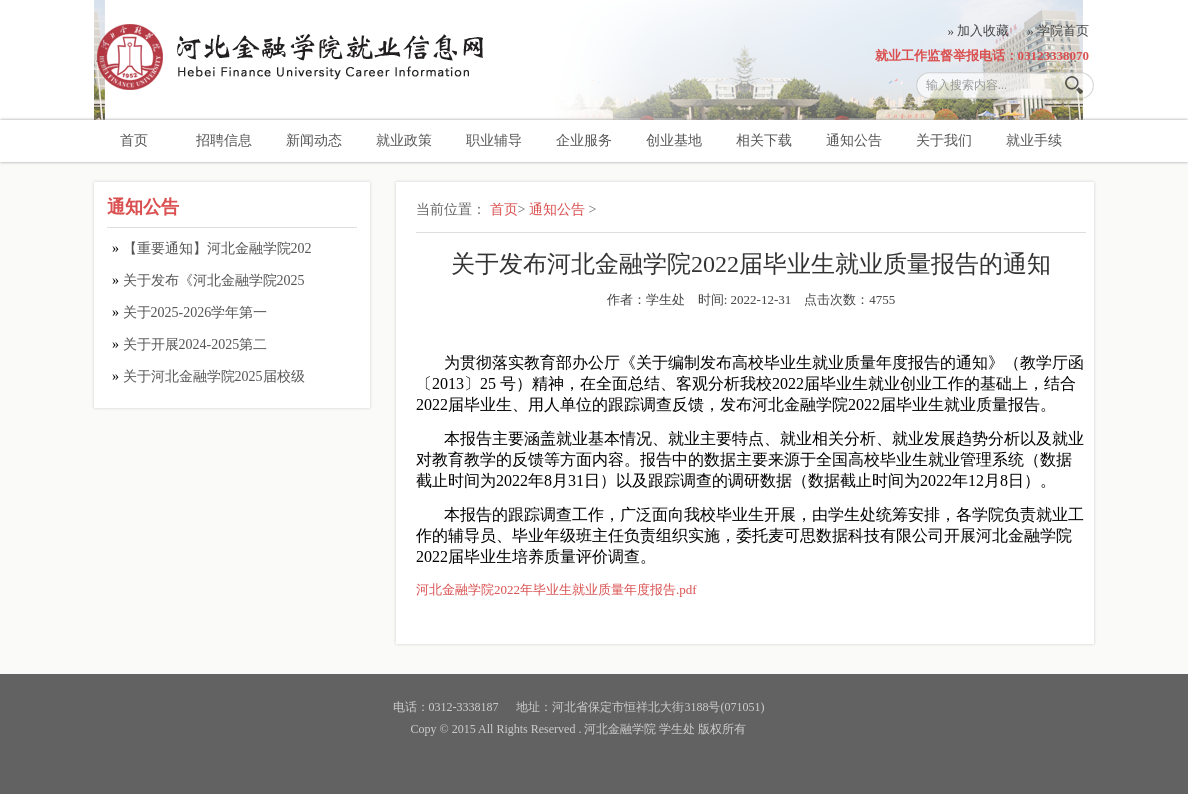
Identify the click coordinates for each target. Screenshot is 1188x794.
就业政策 (404, 140)
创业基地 (674, 140)
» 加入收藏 (979, 30)
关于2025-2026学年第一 (195, 312)
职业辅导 (494, 140)
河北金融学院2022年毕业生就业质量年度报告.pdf (556, 589)
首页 (134, 140)
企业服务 (584, 140)
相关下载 (764, 140)
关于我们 (944, 140)
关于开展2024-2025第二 (195, 344)
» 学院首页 (1058, 30)
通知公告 (854, 140)
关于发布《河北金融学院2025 (214, 280)
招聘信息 (224, 140)
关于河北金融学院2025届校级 (214, 376)
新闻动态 (314, 140)
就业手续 (1034, 140)
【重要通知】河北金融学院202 (217, 248)
